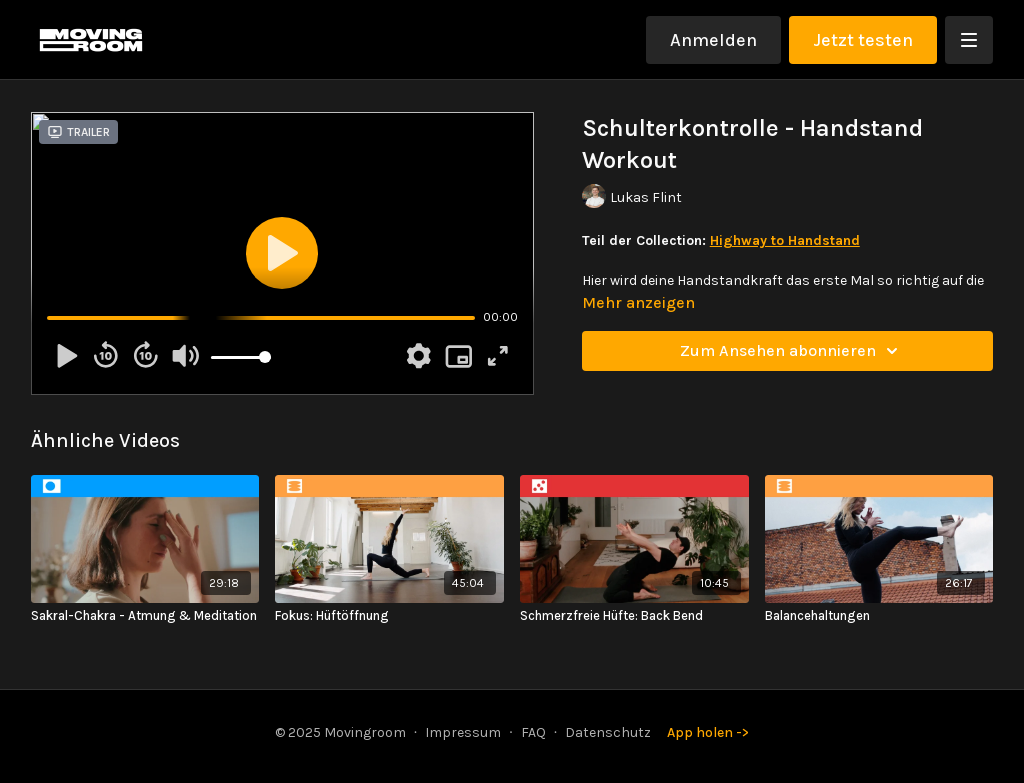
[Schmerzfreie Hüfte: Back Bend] (634, 616)
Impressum (463, 732)
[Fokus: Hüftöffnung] (389, 616)
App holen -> (708, 732)
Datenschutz (608, 732)
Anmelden (713, 40)
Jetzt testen (863, 40)
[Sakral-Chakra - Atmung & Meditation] (145, 616)
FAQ (533, 732)
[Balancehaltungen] (879, 616)
